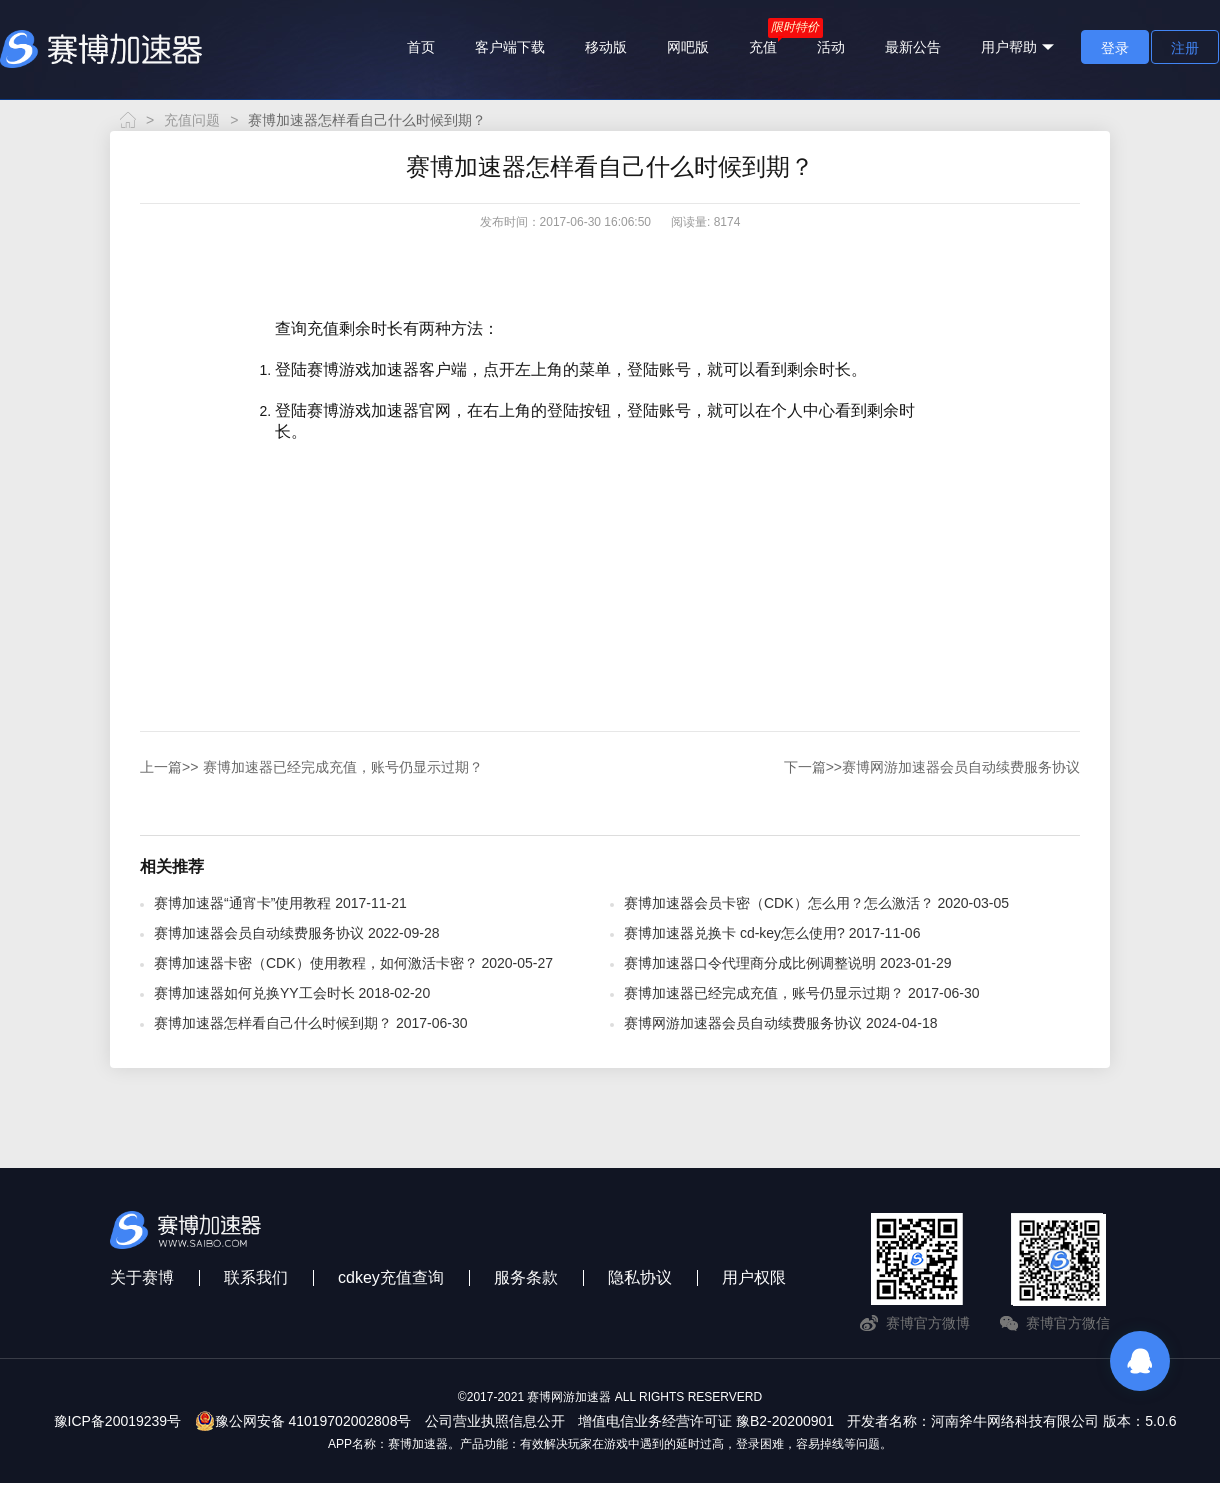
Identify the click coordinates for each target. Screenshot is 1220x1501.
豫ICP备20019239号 (118, 1421)
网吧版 (688, 47)
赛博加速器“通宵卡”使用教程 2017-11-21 (280, 903)
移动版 (606, 47)
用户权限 (754, 1277)
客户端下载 (510, 47)
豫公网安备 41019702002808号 (303, 1421)
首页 (421, 47)
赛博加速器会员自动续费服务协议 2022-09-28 (297, 933)
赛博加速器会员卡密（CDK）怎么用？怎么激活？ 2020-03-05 (816, 903)
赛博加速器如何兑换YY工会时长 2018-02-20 (292, 993)
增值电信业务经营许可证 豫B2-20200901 (706, 1421)
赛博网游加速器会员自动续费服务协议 (932, 767)
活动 (831, 47)
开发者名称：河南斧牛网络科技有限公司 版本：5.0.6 (1011, 1421)
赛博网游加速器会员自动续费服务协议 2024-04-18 (781, 1023)
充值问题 (192, 120)
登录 (1115, 48)
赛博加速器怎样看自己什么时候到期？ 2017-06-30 (311, 1023)
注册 (1185, 48)
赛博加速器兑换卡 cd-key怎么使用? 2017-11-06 (772, 933)
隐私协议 (640, 1277)
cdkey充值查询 (391, 1277)
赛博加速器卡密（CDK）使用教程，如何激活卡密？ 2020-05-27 (353, 963)
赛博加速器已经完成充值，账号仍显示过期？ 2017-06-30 (802, 993)
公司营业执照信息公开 (495, 1421)
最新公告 (913, 47)
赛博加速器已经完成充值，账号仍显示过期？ (311, 767)
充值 (763, 47)
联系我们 (256, 1277)
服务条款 (526, 1277)
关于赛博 (142, 1277)
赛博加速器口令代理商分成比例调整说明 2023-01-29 (788, 963)
